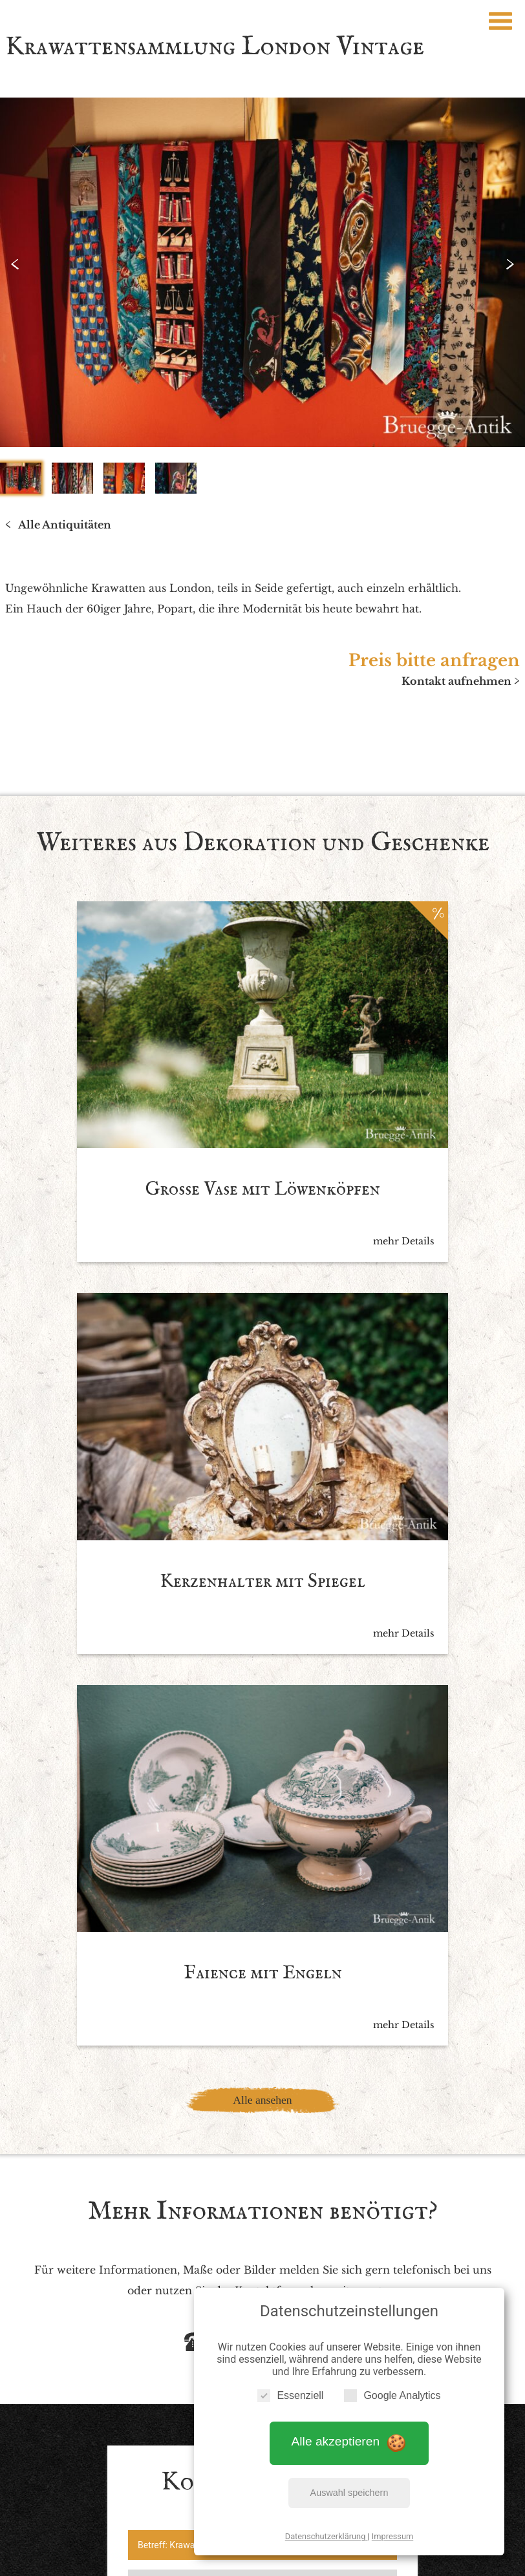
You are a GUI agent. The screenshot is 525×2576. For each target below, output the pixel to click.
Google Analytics (392, 2389)
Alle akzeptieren (349, 2435)
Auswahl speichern (349, 2486)
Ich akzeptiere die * (250, 2205)
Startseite (119, 2446)
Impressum (392, 2530)
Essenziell (290, 2389)
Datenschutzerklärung (326, 2530)
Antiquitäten (187, 2446)
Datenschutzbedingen (301, 2205)
